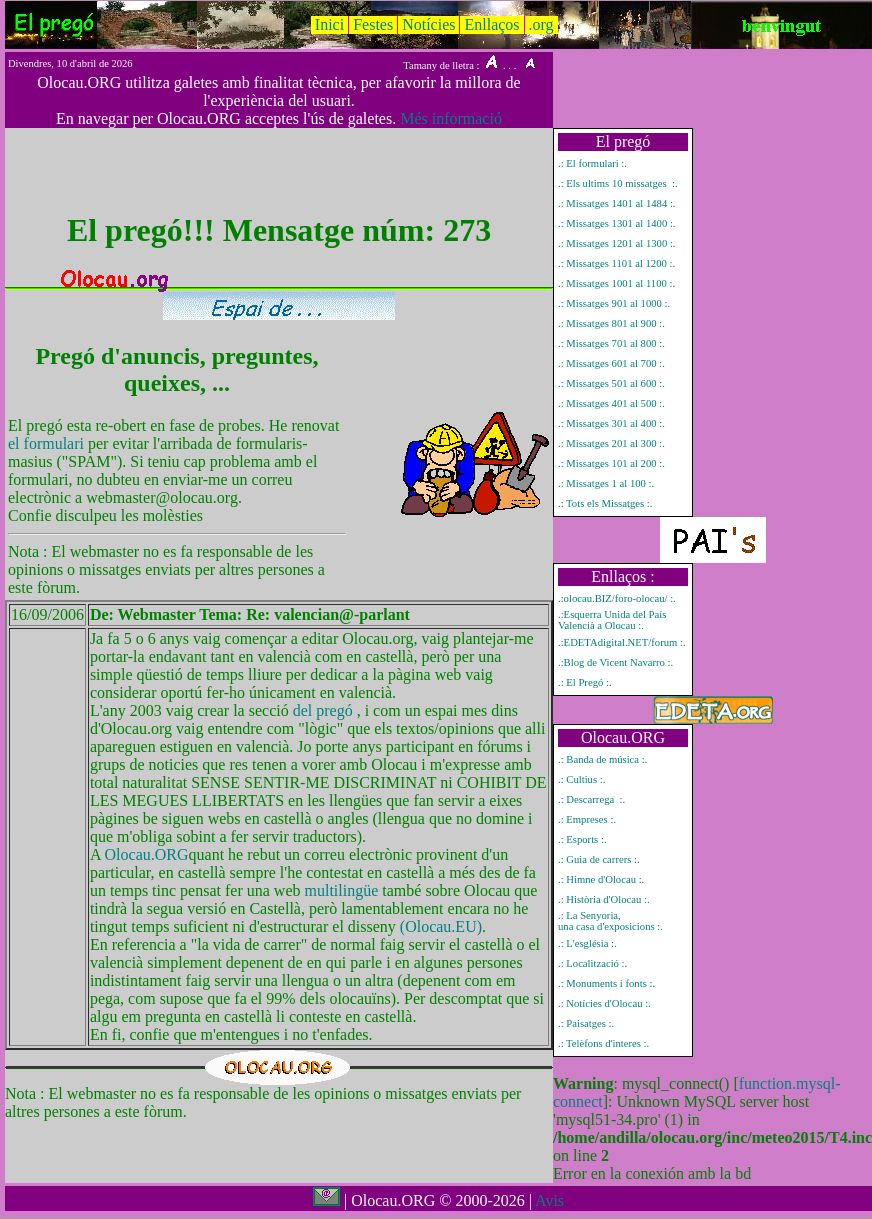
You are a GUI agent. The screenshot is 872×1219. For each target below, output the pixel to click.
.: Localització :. (592, 963)
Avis (549, 1200)
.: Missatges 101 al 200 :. (611, 463)
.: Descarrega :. (591, 799)
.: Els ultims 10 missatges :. (618, 183)
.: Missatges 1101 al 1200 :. (616, 263)
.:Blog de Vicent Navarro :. (615, 662)
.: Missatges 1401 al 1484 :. (617, 203)
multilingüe (342, 890)
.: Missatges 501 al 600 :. (611, 383)
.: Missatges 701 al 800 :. (611, 343)
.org (541, 24)
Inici (329, 24)
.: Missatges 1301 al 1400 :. (617, 223)
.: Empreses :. (587, 819)
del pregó (323, 710)
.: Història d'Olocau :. (604, 899)
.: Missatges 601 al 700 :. (611, 363)
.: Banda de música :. (602, 759)
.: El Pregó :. (585, 682)
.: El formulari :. (592, 163)
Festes (373, 24)
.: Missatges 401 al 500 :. (611, 403)
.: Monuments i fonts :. (606, 983)
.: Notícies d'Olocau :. (604, 1003)
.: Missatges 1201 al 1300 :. (617, 243)
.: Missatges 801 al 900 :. (611, 323)
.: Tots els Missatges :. (605, 503)
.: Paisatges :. (586, 1023)
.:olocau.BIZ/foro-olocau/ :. (617, 598)
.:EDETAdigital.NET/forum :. (622, 642)
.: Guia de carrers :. (599, 859)
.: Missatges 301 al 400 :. (611, 423)
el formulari (48, 443)
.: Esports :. (582, 839)
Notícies (428, 24)
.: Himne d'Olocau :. (601, 879)
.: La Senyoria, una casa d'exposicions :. (610, 921)
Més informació (451, 118)
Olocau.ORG (147, 854)
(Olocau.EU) (441, 926)
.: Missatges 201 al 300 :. (611, 443)
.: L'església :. (587, 943)
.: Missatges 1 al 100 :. (606, 483)
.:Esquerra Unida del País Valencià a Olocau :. (612, 620)
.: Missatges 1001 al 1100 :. (616, 283)
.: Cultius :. (581, 779)
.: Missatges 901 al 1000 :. (614, 303)
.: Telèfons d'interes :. (603, 1043)
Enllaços (491, 24)
